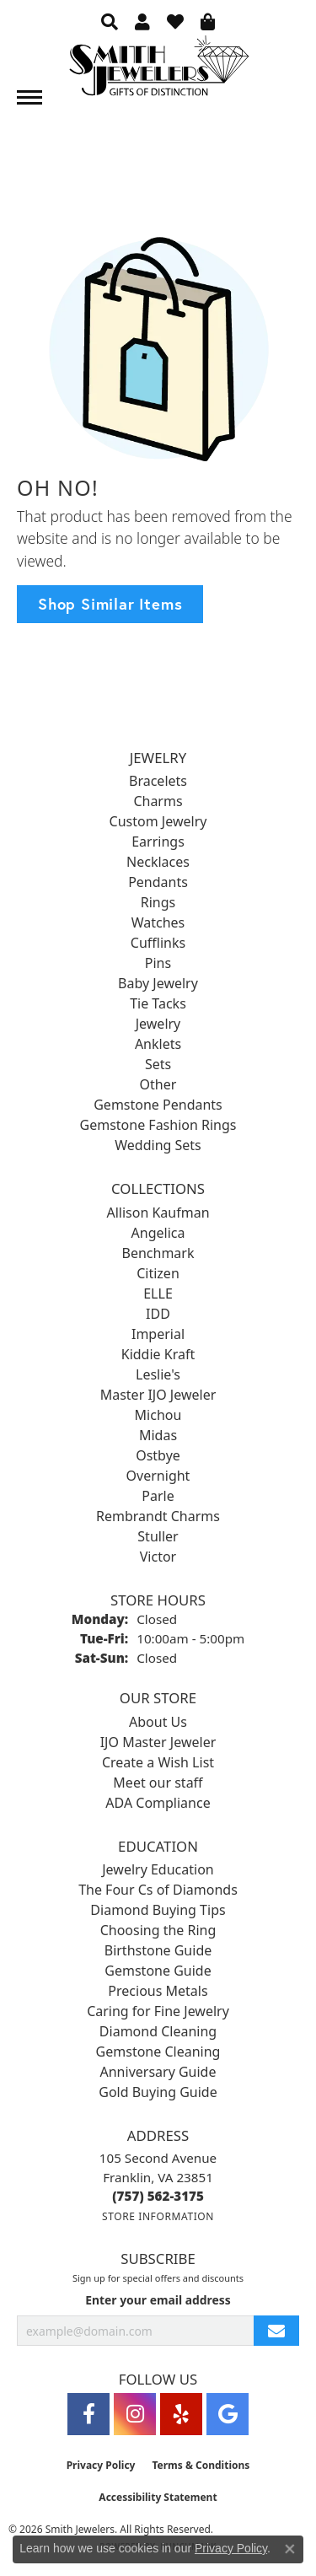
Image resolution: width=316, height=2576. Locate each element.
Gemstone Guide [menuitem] (157, 1970)
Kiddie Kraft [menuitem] (158, 1354)
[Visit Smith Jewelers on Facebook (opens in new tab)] (88, 2414)
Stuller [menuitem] (157, 1536)
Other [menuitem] (158, 1084)
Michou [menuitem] (158, 1415)
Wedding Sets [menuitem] (158, 1145)
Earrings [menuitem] (158, 841)
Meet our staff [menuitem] (157, 1782)
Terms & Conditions (200, 2465)
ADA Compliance (157, 1803)
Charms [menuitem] (157, 801)
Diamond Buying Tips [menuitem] (157, 1910)
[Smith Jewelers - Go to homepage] (158, 70)
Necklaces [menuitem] (158, 861)
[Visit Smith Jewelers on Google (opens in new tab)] (227, 2414)
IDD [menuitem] (158, 1313)
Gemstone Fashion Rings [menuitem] (158, 1125)
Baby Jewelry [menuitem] (158, 983)
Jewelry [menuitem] (158, 1023)
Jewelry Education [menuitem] (157, 1869)
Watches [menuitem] (158, 922)
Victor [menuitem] (158, 1556)
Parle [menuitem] (158, 1496)
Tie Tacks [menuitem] (158, 1003)
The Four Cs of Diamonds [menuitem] (158, 1889)
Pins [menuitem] (158, 963)
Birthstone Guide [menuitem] (158, 1950)
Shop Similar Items (110, 604)
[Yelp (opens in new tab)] (181, 2414)
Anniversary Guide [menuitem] (158, 2071)
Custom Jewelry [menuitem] (158, 821)
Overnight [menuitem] (158, 1475)
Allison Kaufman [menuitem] (157, 1212)
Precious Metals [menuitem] (157, 1991)
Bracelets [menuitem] (158, 781)
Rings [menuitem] (158, 902)
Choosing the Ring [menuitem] (158, 1930)
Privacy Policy (101, 2465)
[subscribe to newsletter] (276, 2331)
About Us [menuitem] (158, 1722)
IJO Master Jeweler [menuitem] (158, 1742)
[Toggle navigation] (29, 97)
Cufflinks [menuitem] (158, 942)
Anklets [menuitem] (158, 1044)
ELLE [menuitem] (158, 1293)
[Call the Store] (158, 2195)
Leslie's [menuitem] (158, 1374)
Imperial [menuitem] (158, 1334)
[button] (109, 21)
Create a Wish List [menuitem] (158, 1762)
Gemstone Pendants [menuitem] (158, 1104)
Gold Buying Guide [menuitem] (158, 2092)
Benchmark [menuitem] (158, 1253)
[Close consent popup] (290, 2549)
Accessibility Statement (158, 2497)
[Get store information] (158, 2216)
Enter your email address (158, 2300)
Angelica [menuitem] (158, 1232)
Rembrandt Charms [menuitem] (158, 1516)
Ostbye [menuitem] (158, 1455)
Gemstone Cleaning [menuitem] (158, 2051)
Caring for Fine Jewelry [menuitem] (158, 2011)
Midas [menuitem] (158, 1435)
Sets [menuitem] (158, 1064)
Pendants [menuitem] (158, 882)
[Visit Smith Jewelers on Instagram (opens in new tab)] (135, 2414)
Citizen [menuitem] (158, 1273)
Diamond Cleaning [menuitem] (158, 2031)
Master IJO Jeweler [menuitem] (158, 1394)
